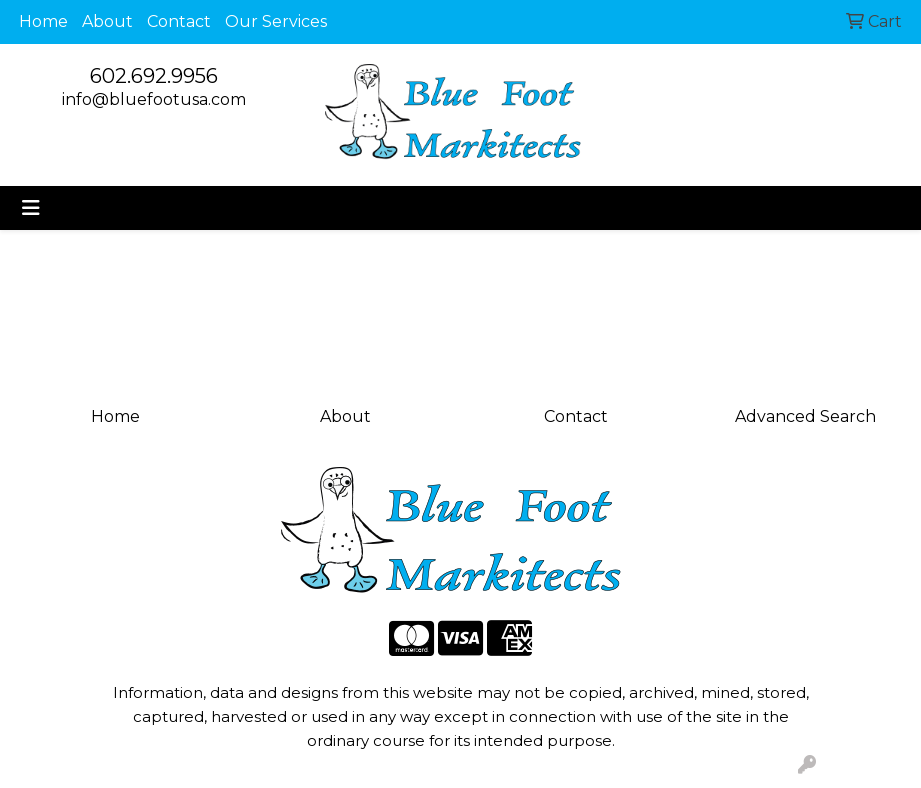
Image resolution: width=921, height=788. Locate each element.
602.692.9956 (154, 76)
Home (43, 21)
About (107, 21)
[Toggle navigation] (31, 208)
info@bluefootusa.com (154, 99)
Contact (179, 21)
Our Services (276, 21)
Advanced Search (805, 416)
